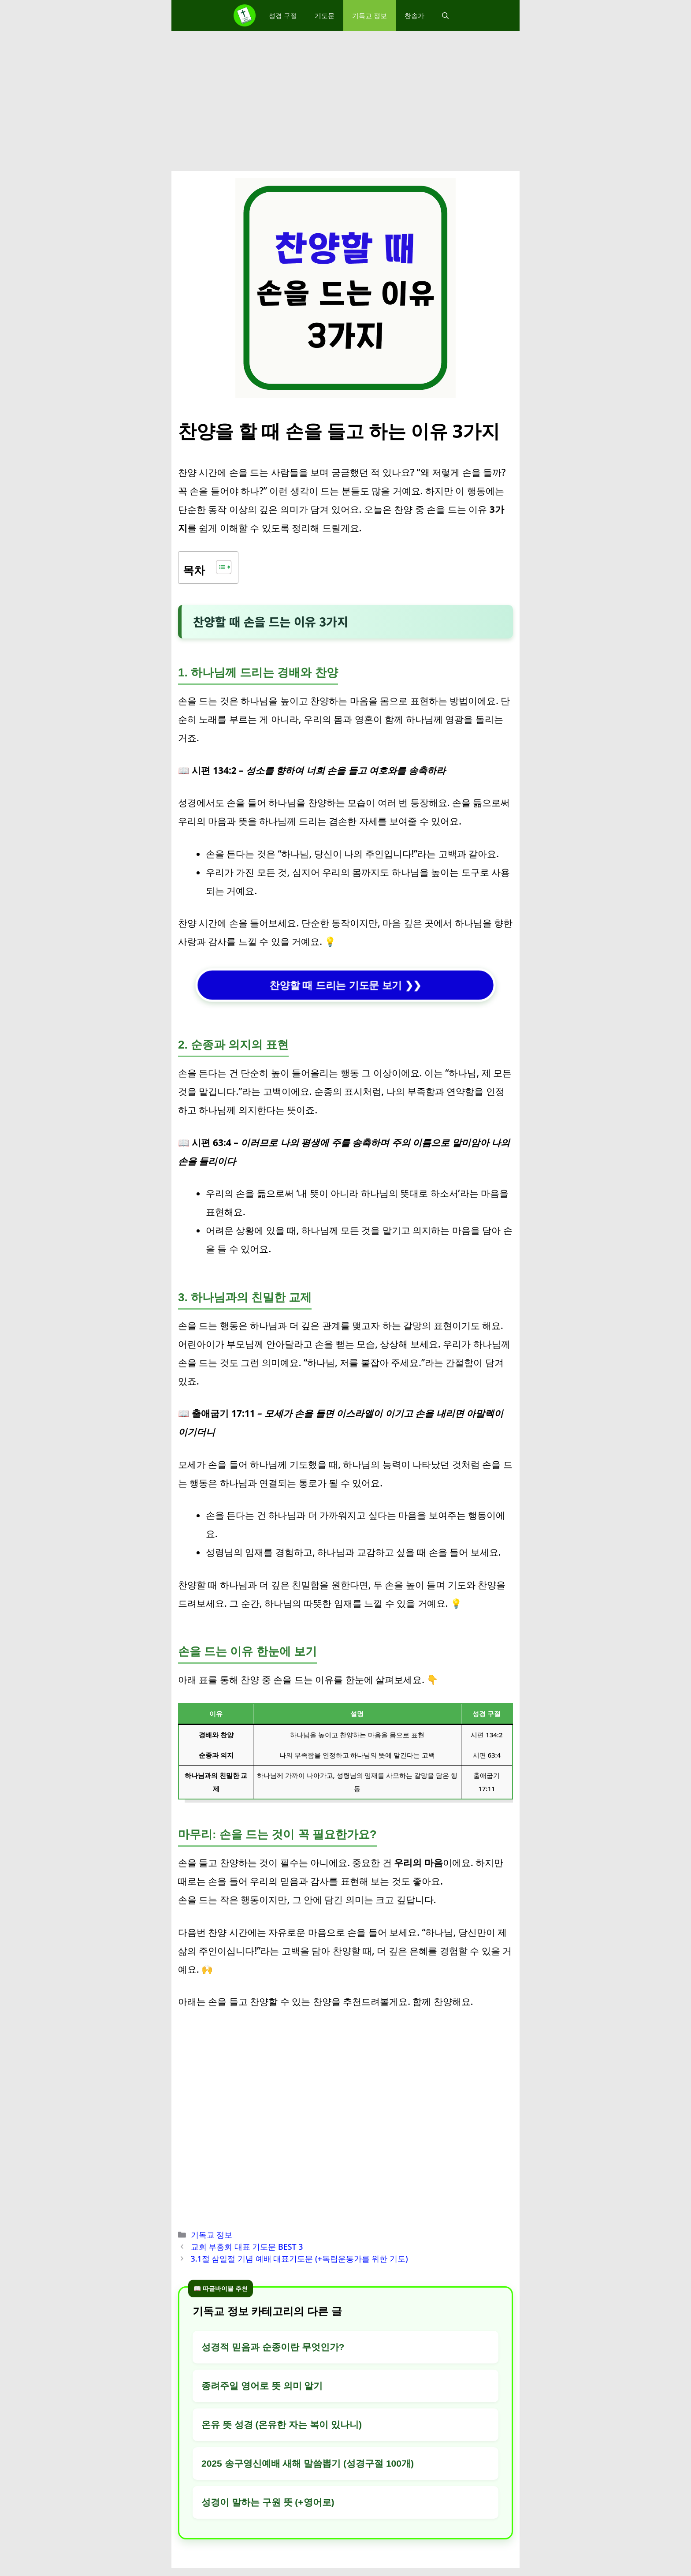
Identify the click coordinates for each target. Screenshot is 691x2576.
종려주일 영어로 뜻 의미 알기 (262, 2386)
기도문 (324, 15)
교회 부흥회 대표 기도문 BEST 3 (247, 2246)
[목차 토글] (219, 567)
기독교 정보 (369, 15)
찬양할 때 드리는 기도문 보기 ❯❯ (345, 985)
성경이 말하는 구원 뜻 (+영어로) (267, 2502)
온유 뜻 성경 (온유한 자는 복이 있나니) (281, 2424)
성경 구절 (283, 15)
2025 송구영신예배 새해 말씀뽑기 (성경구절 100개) (307, 2463)
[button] (445, 15)
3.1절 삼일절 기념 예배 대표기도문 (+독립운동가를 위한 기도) (299, 2258)
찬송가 (414, 15)
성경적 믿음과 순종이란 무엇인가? (272, 2347)
